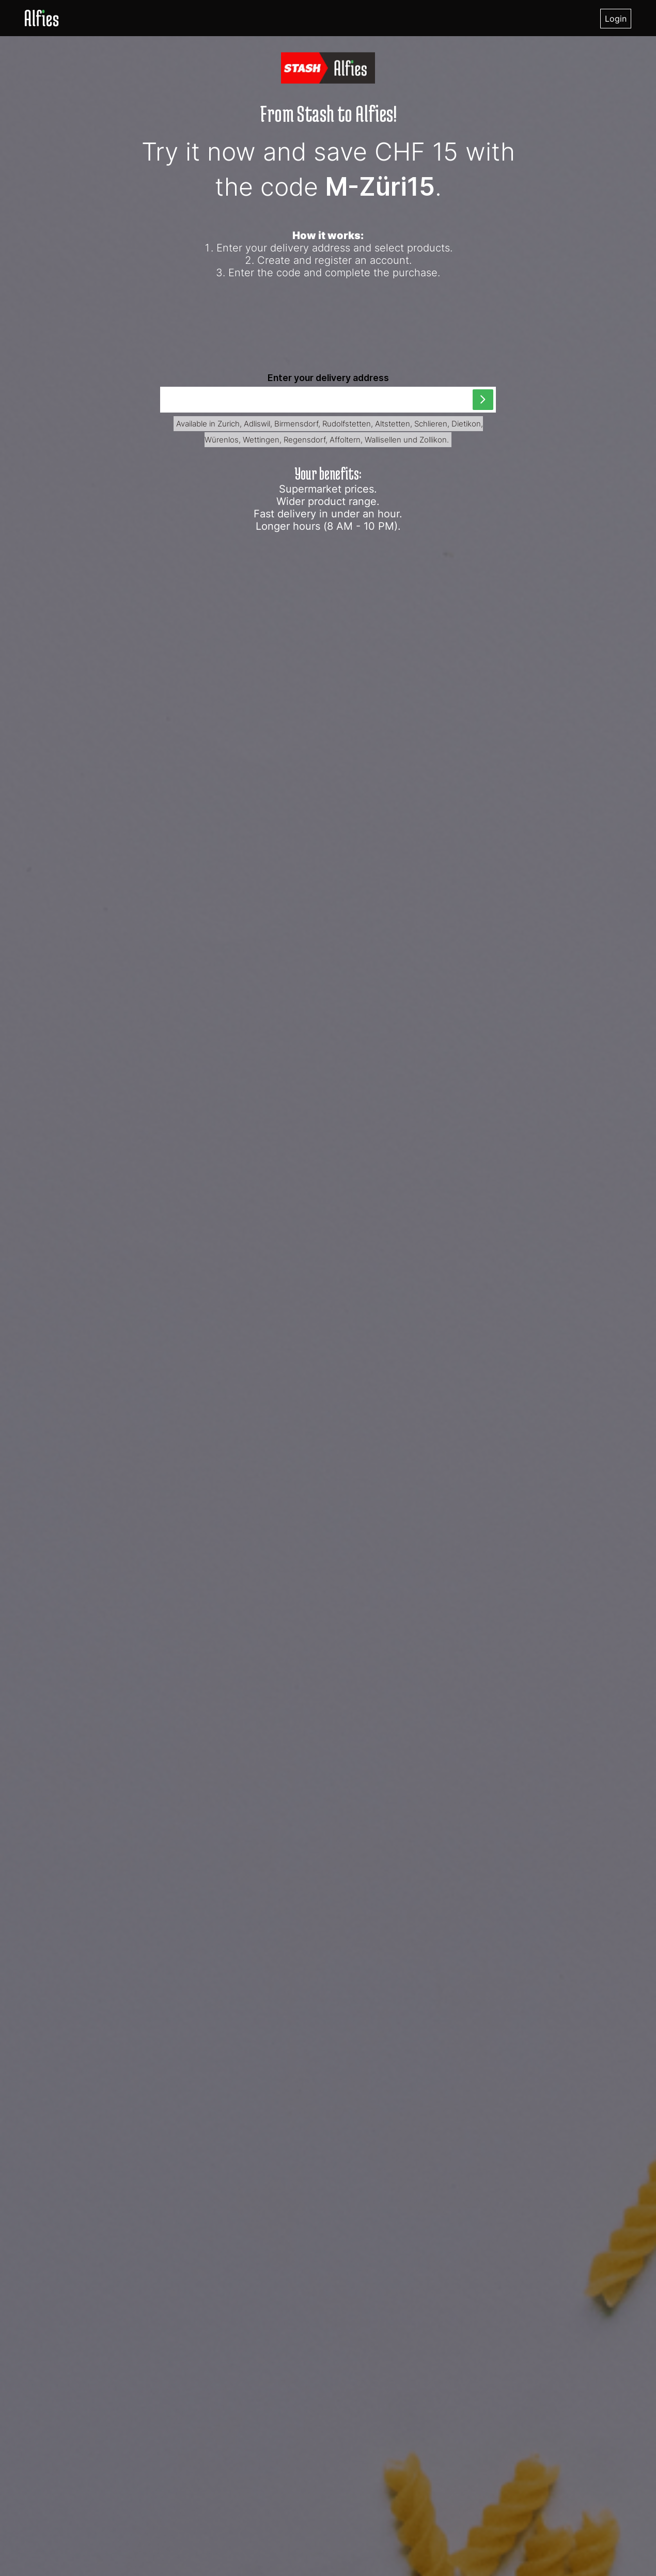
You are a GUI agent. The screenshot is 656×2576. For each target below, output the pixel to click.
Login (616, 18)
